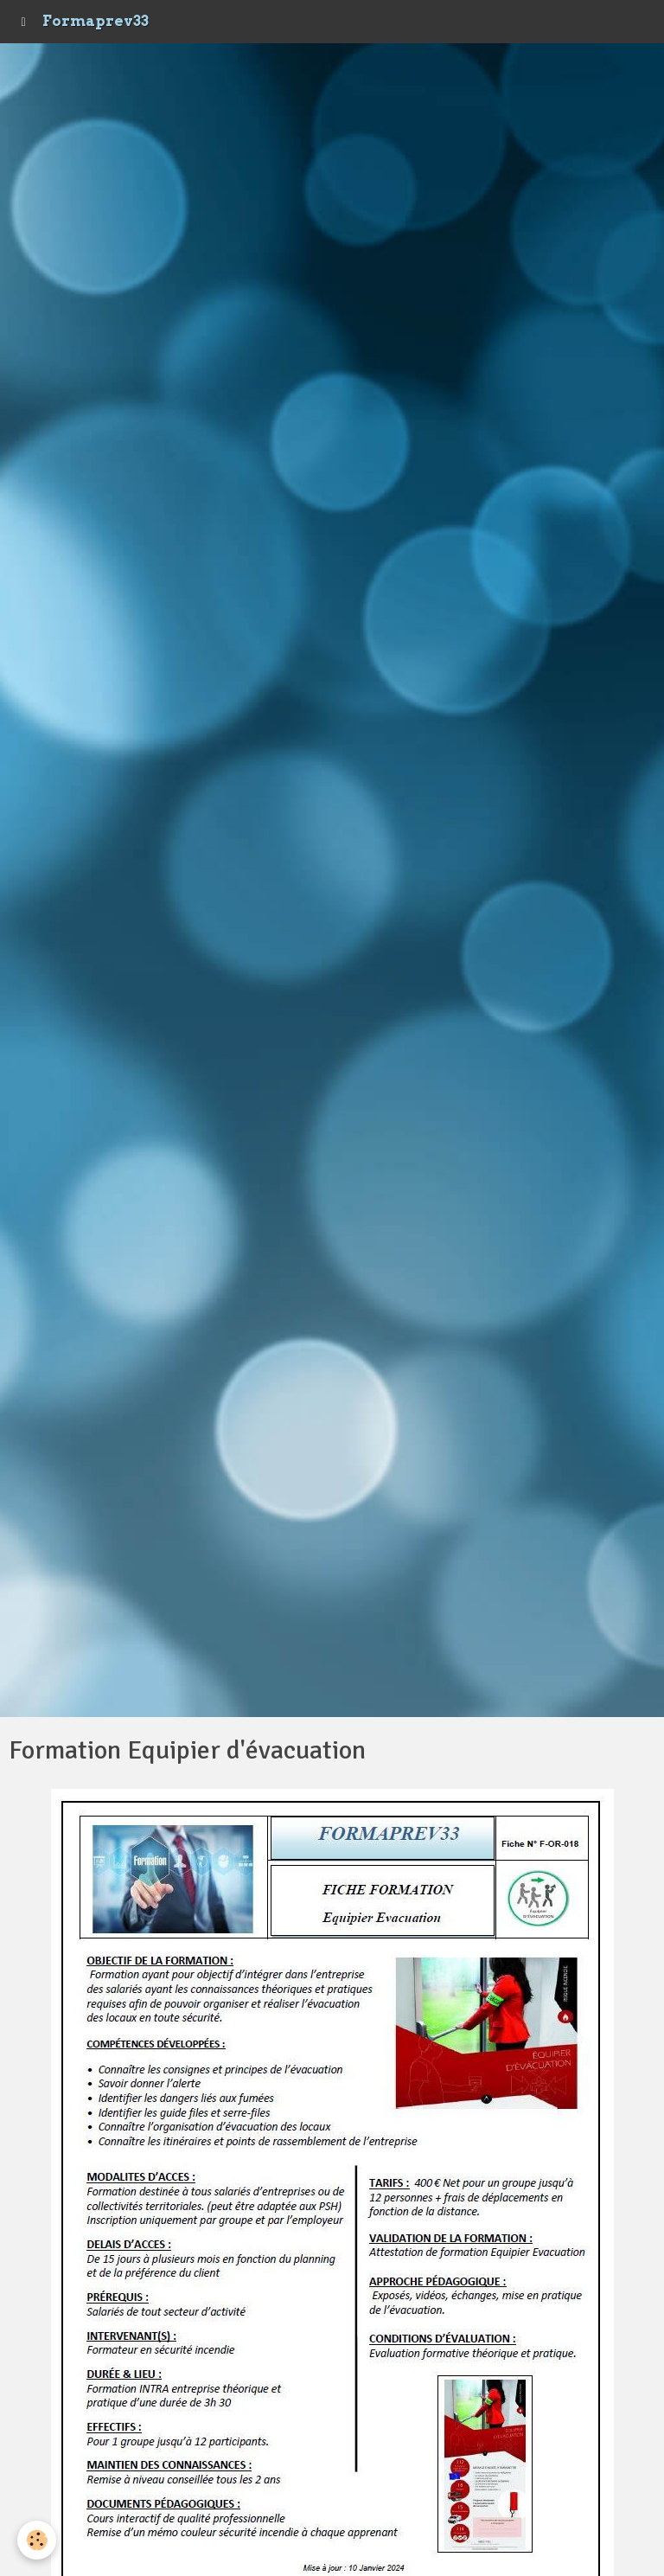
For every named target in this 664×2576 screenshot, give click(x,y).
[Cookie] (36, 2540)
